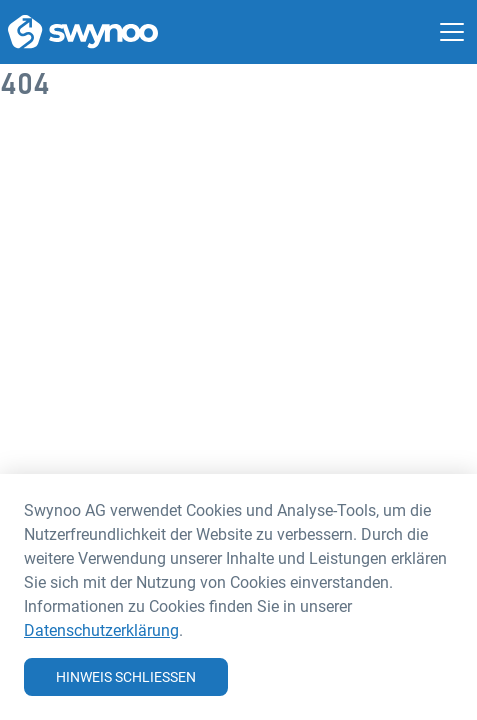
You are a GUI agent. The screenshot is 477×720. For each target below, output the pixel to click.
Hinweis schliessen (126, 676)
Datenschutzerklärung (101, 629)
